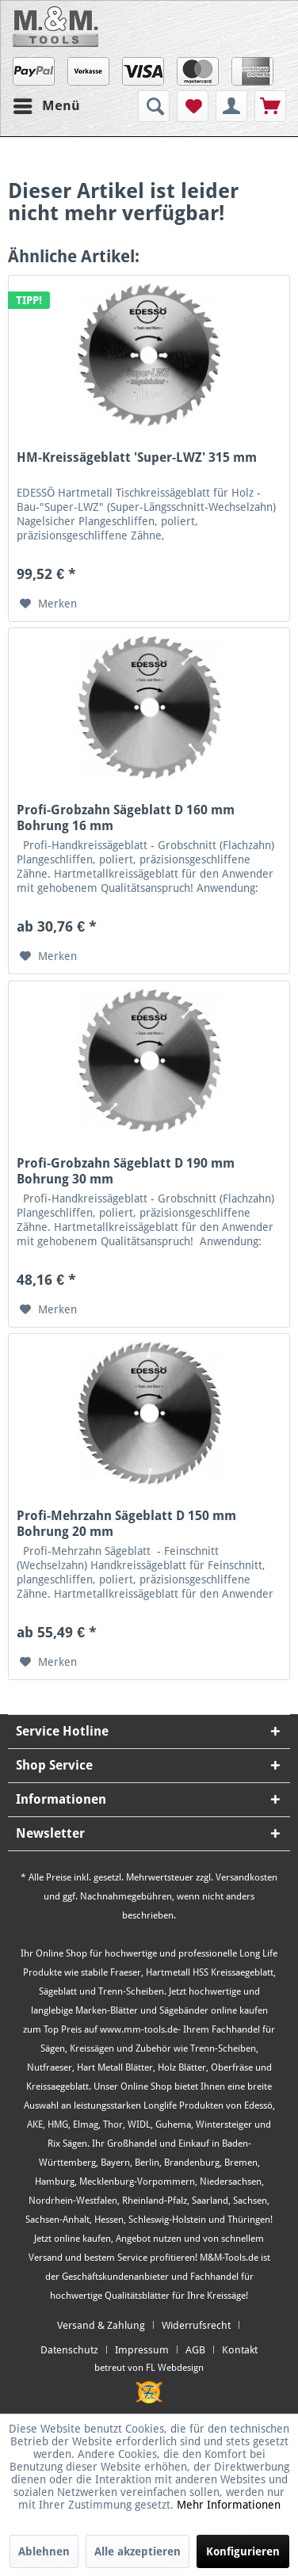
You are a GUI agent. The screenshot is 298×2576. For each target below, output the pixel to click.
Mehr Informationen (229, 2504)
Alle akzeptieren (137, 2551)
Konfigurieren (243, 2551)
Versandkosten (246, 1877)
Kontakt (240, 2350)
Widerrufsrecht (196, 2325)
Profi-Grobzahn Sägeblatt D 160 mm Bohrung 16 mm (126, 817)
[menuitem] (156, 106)
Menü (46, 103)
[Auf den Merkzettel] (48, 603)
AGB (195, 2350)
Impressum (142, 2350)
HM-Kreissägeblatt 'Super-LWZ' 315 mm (137, 457)
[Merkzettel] (192, 106)
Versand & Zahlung (101, 2325)
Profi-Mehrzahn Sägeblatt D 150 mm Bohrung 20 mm (126, 1523)
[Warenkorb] (270, 106)
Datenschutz (69, 2350)
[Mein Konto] (231, 106)
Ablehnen (44, 2551)
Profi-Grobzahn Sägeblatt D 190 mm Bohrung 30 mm (126, 1171)
